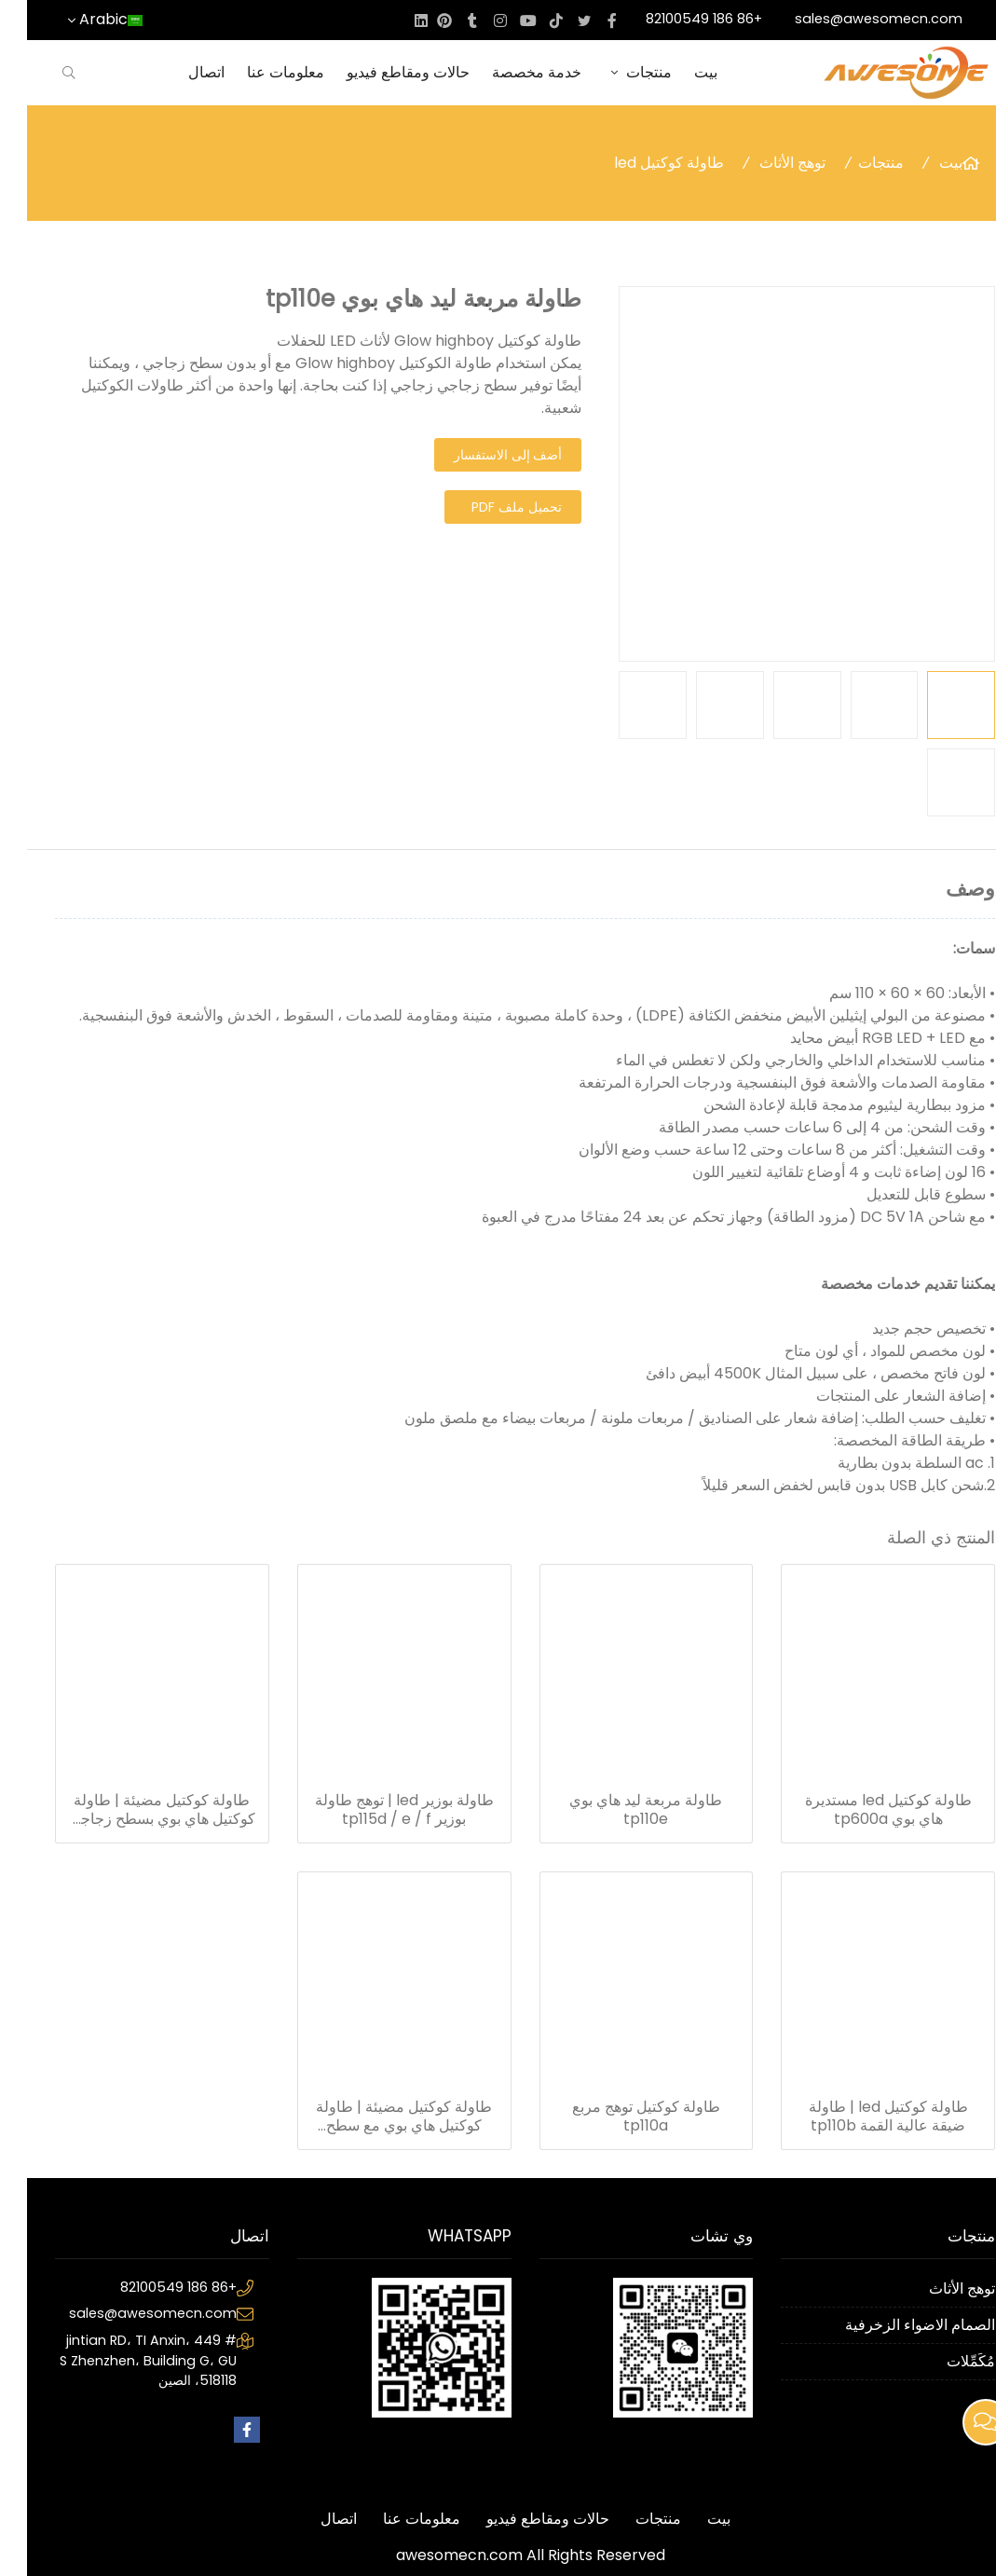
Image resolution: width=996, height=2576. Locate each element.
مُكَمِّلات (944, 2361)
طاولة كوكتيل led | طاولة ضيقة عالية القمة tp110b (861, 2116)
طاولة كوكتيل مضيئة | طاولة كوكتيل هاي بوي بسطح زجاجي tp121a (135, 1810)
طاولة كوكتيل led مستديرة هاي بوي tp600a (861, 1810)
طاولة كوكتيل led (642, 162)
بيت (678, 72)
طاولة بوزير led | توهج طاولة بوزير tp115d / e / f (377, 1810)
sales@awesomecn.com (851, 18)
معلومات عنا (258, 72)
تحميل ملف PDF (489, 507)
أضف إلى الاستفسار (481, 454)
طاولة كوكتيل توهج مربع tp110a (619, 2116)
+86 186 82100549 (677, 18)
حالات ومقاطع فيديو (381, 72)
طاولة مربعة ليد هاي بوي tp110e (618, 1810)
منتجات (611, 72)
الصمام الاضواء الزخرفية (893, 2325)
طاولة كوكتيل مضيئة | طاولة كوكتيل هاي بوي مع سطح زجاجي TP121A (377, 2116)
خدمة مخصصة (509, 72)
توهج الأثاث (765, 162)
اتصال (179, 72)
